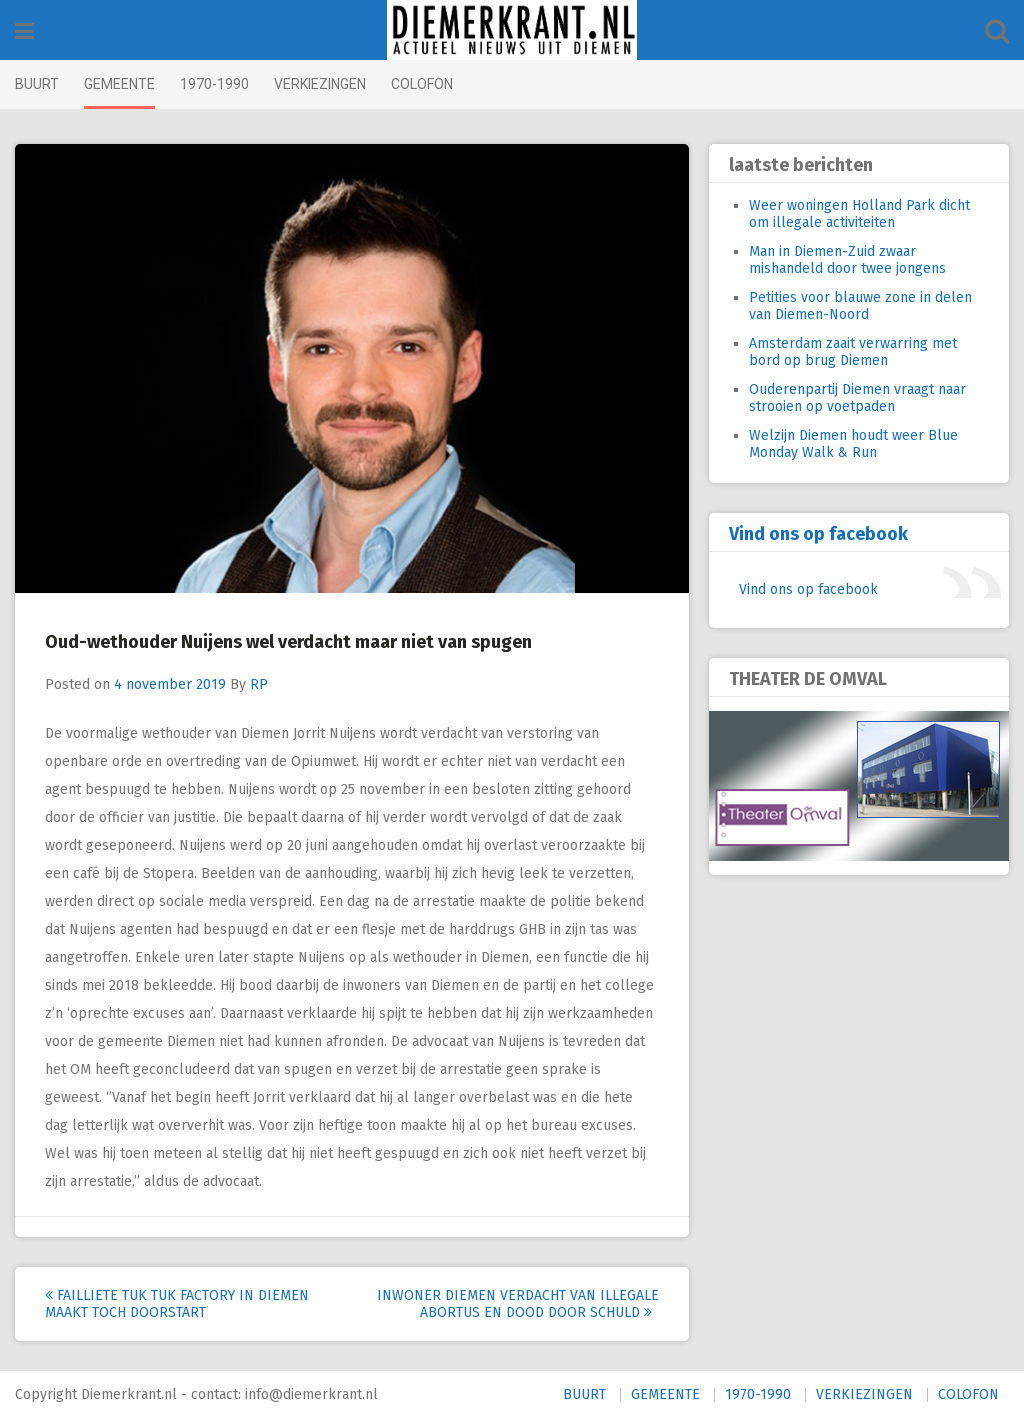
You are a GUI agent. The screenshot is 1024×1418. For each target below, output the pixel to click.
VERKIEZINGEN (320, 84)
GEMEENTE (119, 84)
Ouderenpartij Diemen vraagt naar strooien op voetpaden (857, 398)
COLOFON (422, 84)
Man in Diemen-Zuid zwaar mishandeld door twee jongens (847, 260)
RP (259, 684)
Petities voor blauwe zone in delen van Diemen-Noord (860, 306)
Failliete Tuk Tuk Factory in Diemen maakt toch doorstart (177, 1304)
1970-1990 (214, 84)
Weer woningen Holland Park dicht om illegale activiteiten (859, 214)
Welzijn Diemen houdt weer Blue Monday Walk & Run (853, 444)
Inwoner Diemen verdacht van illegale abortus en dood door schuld (518, 1304)
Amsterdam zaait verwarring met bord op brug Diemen (853, 352)
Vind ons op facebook (818, 534)
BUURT (37, 84)
